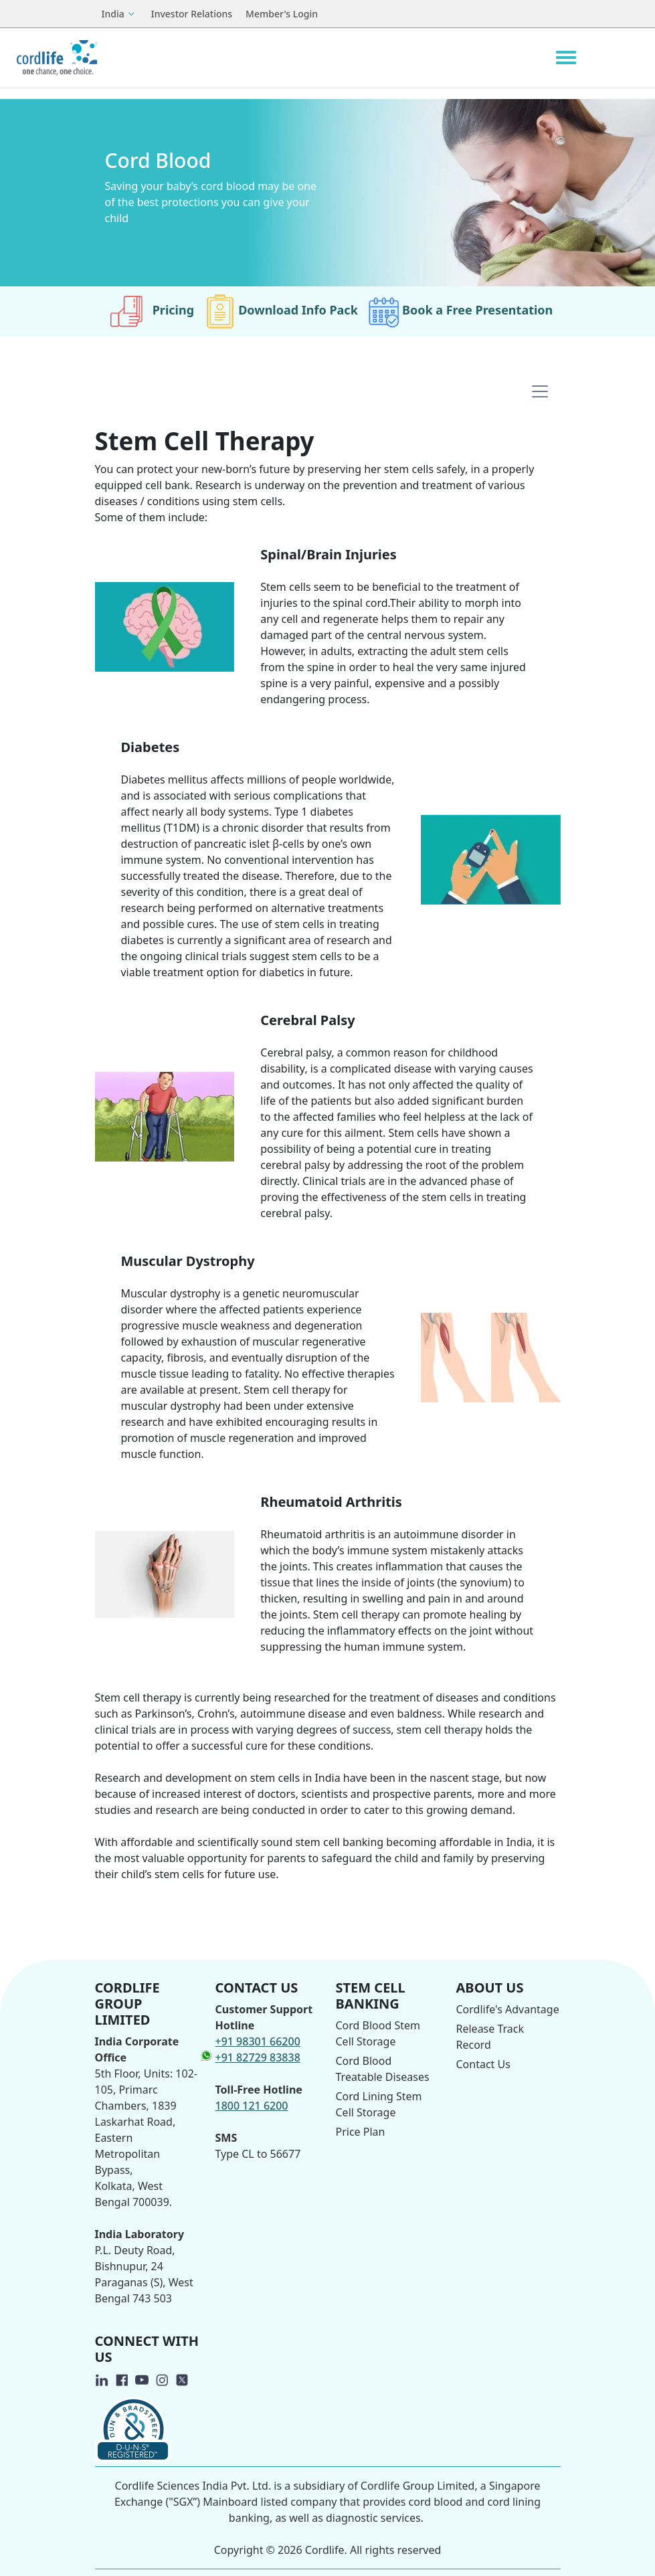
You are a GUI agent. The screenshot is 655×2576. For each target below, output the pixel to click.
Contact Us (483, 2064)
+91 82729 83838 (257, 2057)
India (113, 13)
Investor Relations (191, 13)
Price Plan (360, 2131)
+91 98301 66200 (257, 2041)
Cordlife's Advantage (507, 2009)
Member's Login (282, 13)
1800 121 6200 (251, 2105)
